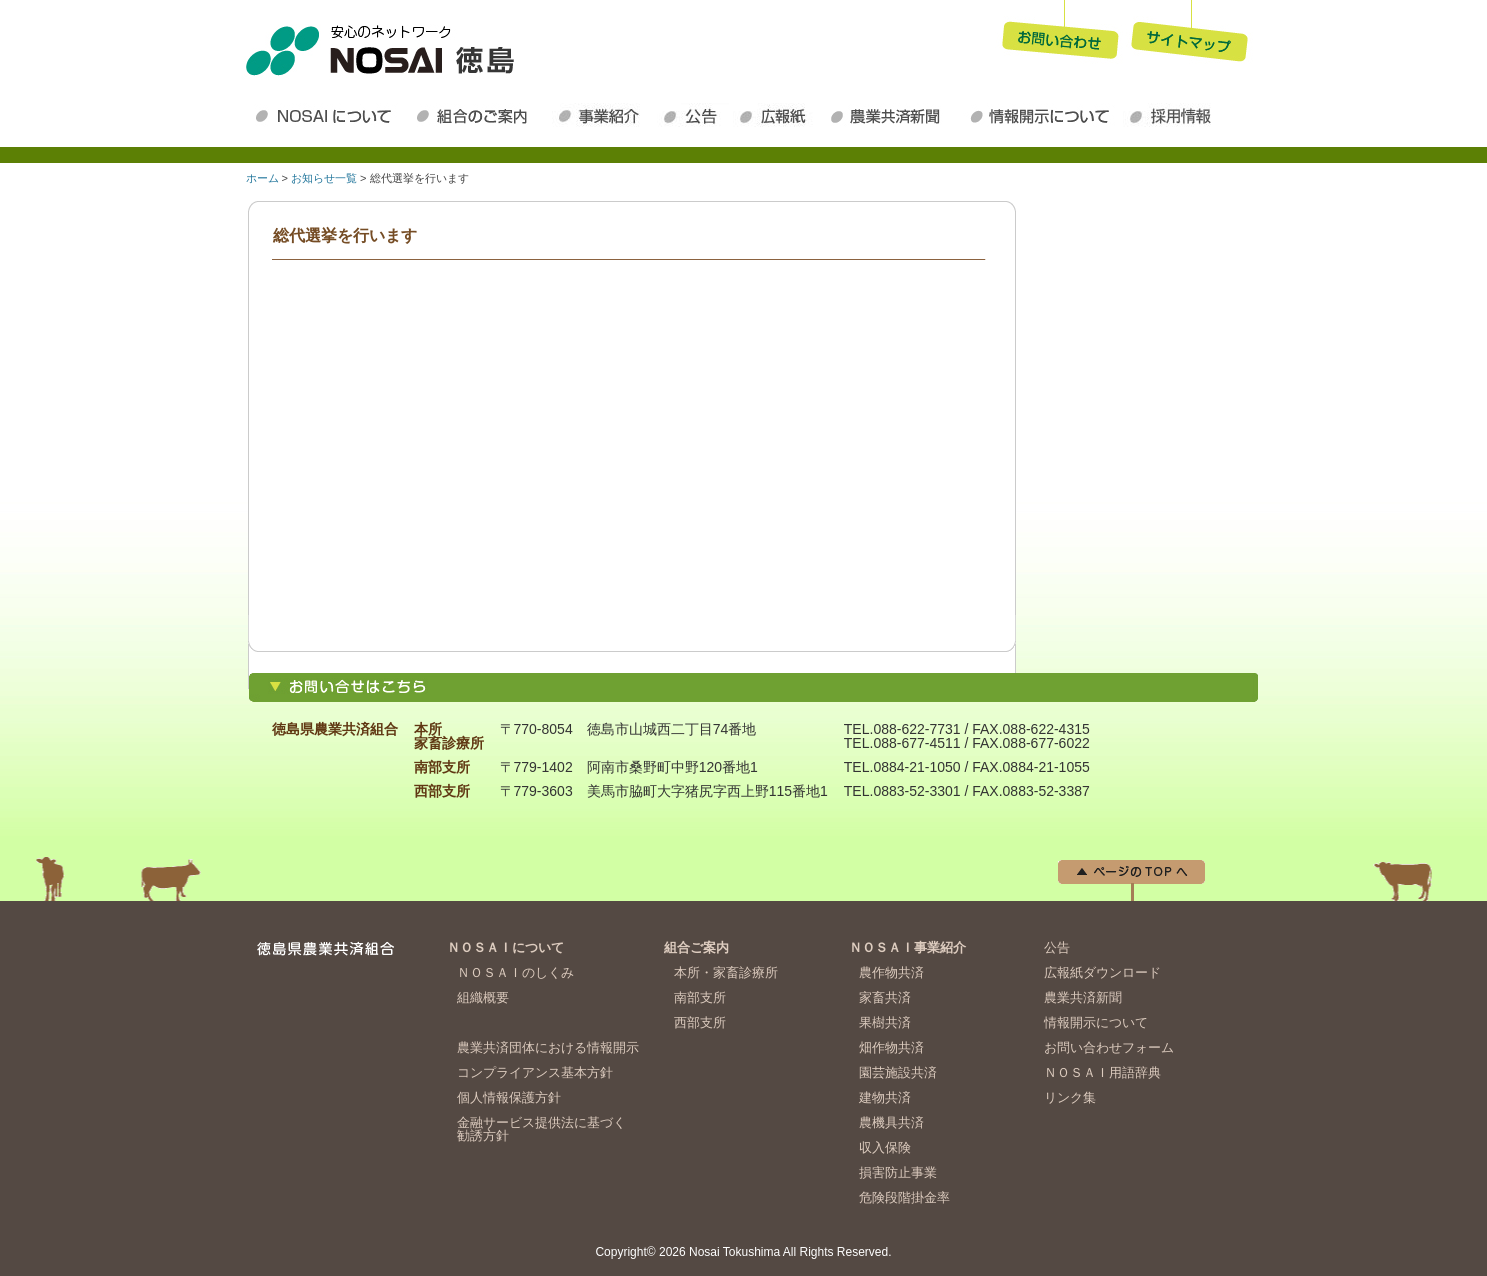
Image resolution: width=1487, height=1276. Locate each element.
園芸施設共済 (898, 1072)
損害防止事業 (898, 1172)
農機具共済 (891, 1122)
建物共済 (885, 1097)
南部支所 (700, 997)
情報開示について (1043, 116)
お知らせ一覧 (324, 178)
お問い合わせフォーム (1109, 1047)
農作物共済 (891, 972)
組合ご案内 (696, 947)
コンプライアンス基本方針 (535, 1072)
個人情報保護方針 (509, 1097)
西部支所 (700, 1022)
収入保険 (885, 1147)
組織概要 (483, 997)
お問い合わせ (1060, 34)
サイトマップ (1190, 34)
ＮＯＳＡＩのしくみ (515, 972)
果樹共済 (885, 1022)
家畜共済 (885, 997)
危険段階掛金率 (904, 1197)
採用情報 (1175, 116)
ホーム (262, 178)
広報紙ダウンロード (778, 116)
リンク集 (1070, 1097)
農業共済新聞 (893, 116)
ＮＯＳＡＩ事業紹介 (604, 116)
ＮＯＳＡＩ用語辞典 (1102, 1072)
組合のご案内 (480, 116)
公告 (695, 116)
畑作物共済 (891, 1047)
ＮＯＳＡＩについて (327, 116)
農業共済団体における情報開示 (548, 1047)
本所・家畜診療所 (726, 972)
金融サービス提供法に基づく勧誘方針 (541, 1129)
